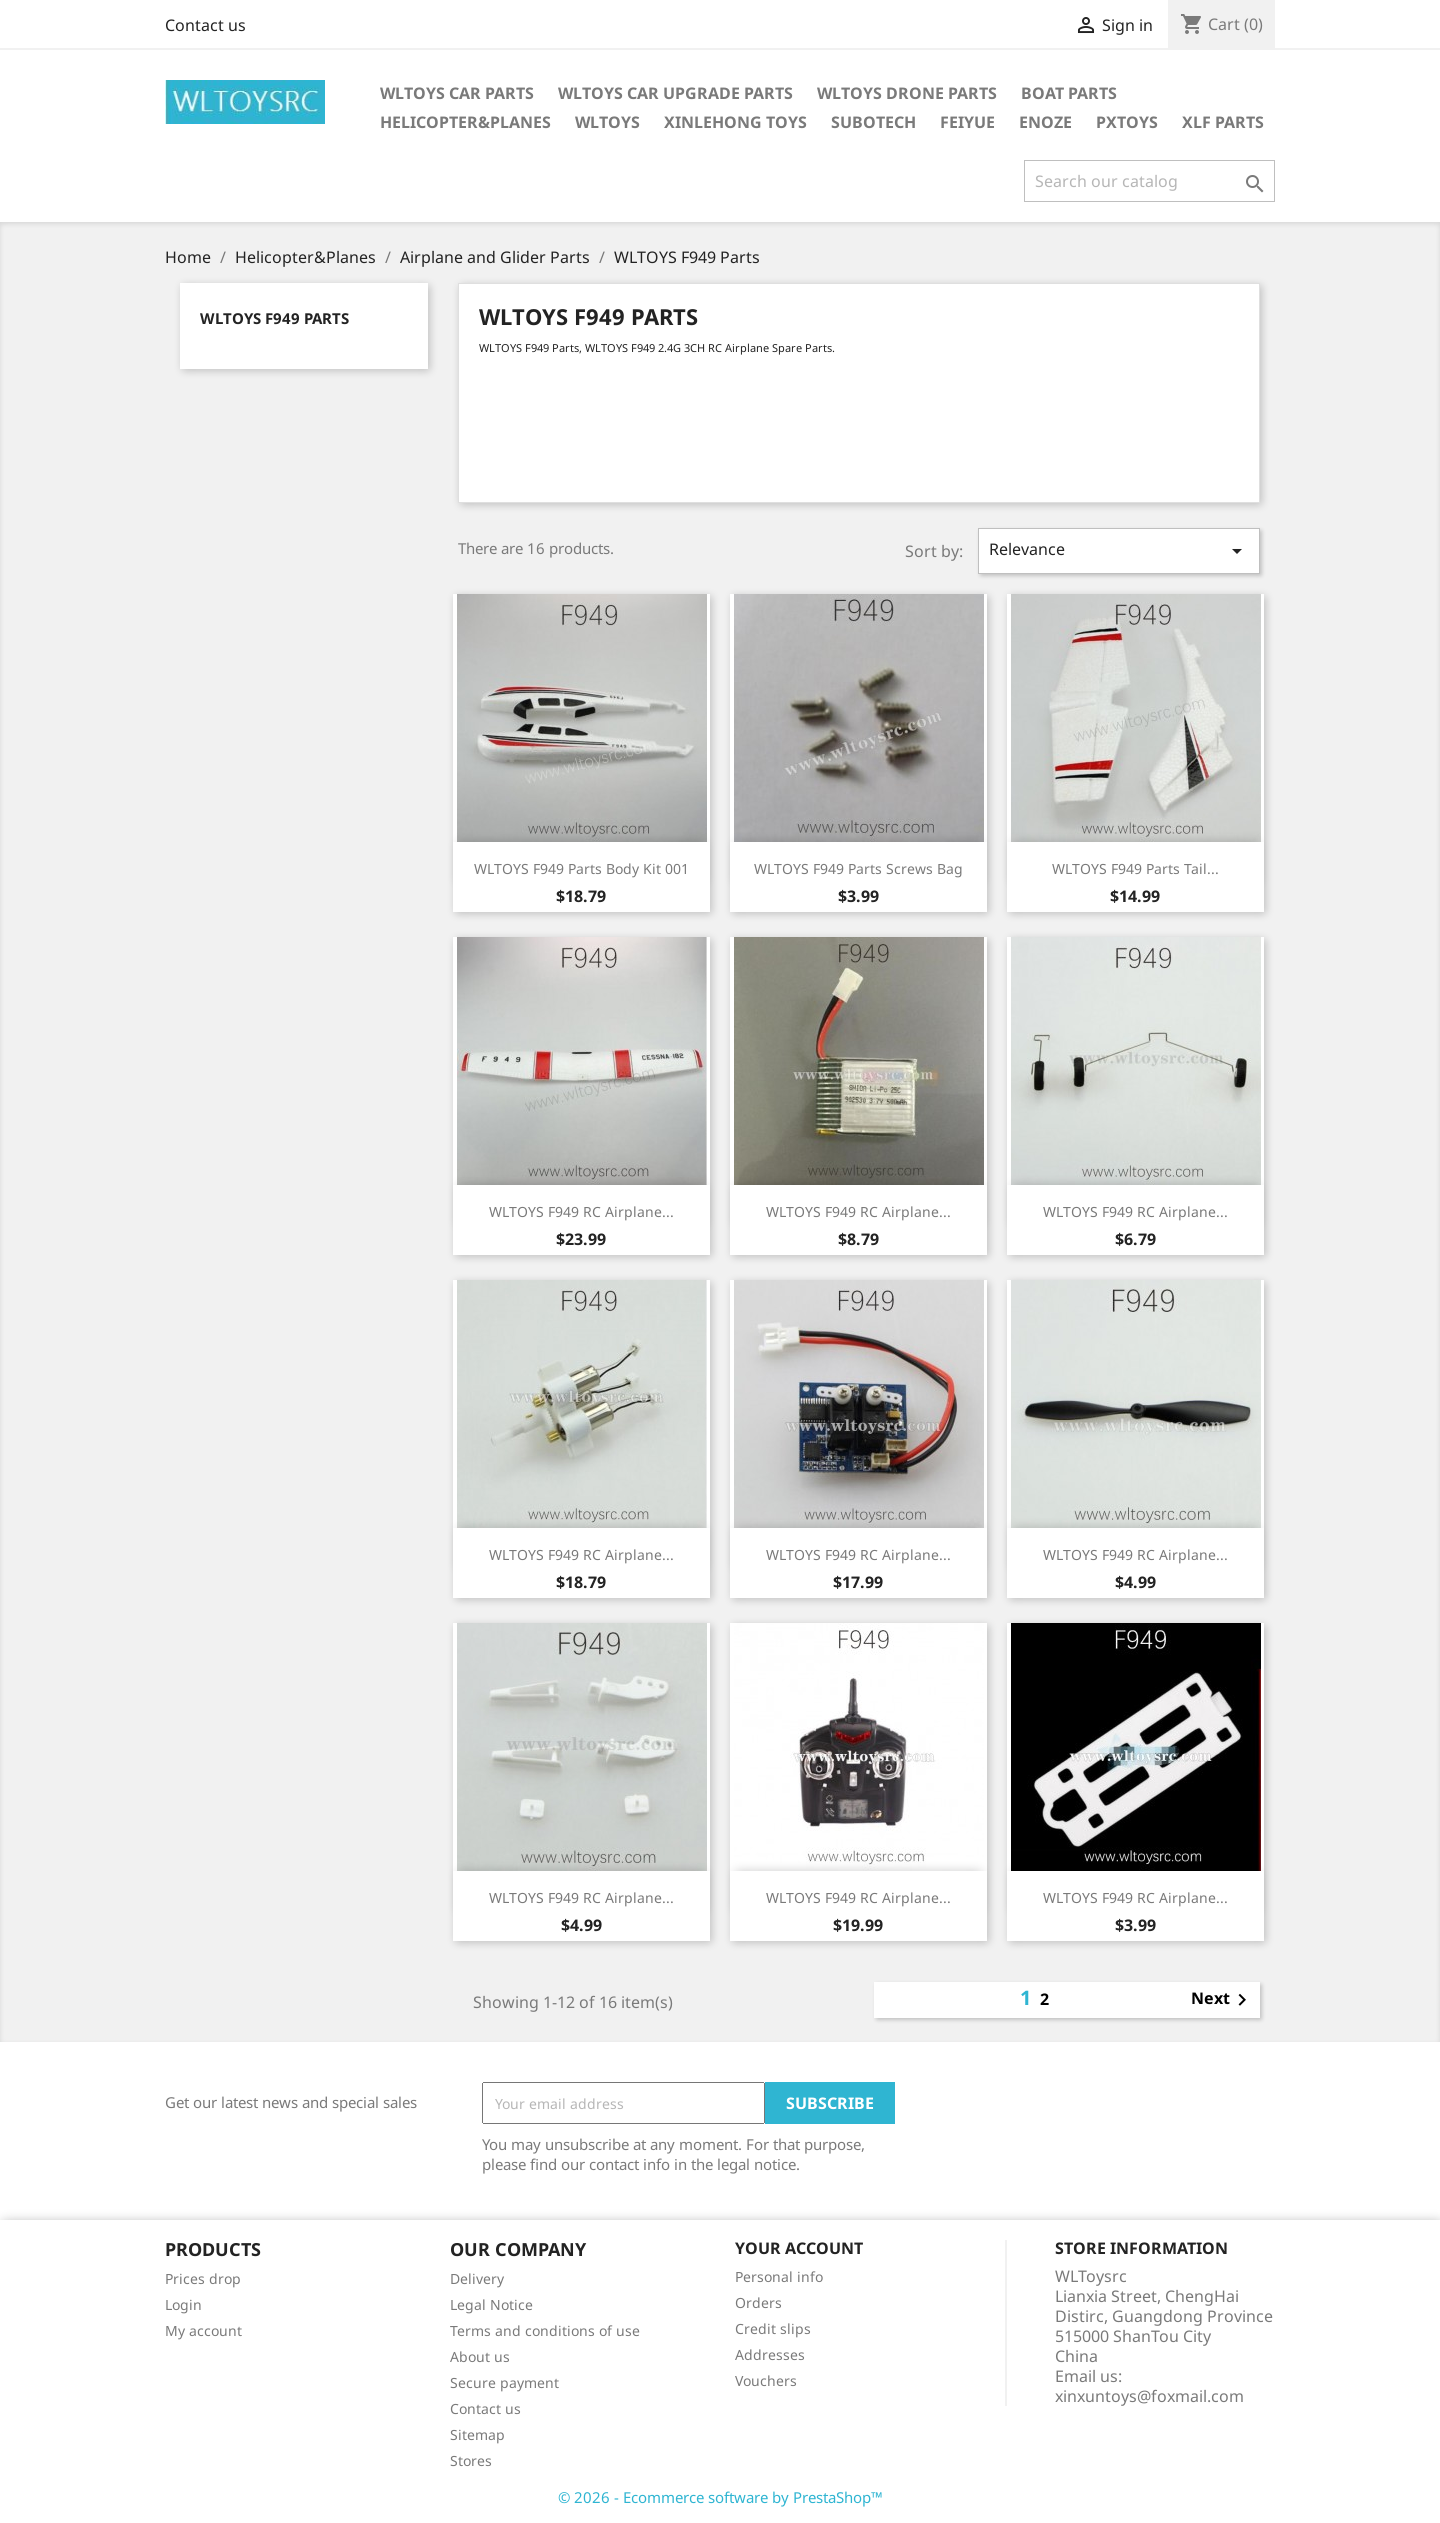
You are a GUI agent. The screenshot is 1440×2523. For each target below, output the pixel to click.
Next (1222, 2000)
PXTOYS (1127, 122)
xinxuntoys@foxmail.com (1149, 2396)
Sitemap (477, 2434)
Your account (799, 2248)
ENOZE (1045, 122)
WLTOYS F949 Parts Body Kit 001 (581, 868)
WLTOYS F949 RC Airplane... (581, 1211)
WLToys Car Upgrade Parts (675, 93)
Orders (758, 2302)
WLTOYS (607, 122)
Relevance (1119, 550)
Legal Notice (491, 2304)
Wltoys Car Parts (457, 93)
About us (480, 2356)
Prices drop (203, 2278)
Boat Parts (1069, 93)
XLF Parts (1223, 122)
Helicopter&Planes (465, 122)
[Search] (1149, 181)
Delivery (477, 2278)
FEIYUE (967, 122)
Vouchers (766, 2380)
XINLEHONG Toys (735, 122)
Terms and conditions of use (545, 2330)
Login (183, 2304)
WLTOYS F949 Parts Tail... (1135, 868)
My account (203, 2330)
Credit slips (773, 2328)
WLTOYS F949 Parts (274, 318)
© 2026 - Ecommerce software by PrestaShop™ (720, 2497)
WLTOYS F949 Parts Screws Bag (858, 868)
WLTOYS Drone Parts (907, 93)
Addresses (770, 2354)
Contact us (205, 25)
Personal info (779, 2276)
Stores (471, 2460)
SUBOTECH (873, 122)
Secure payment (504, 2382)
